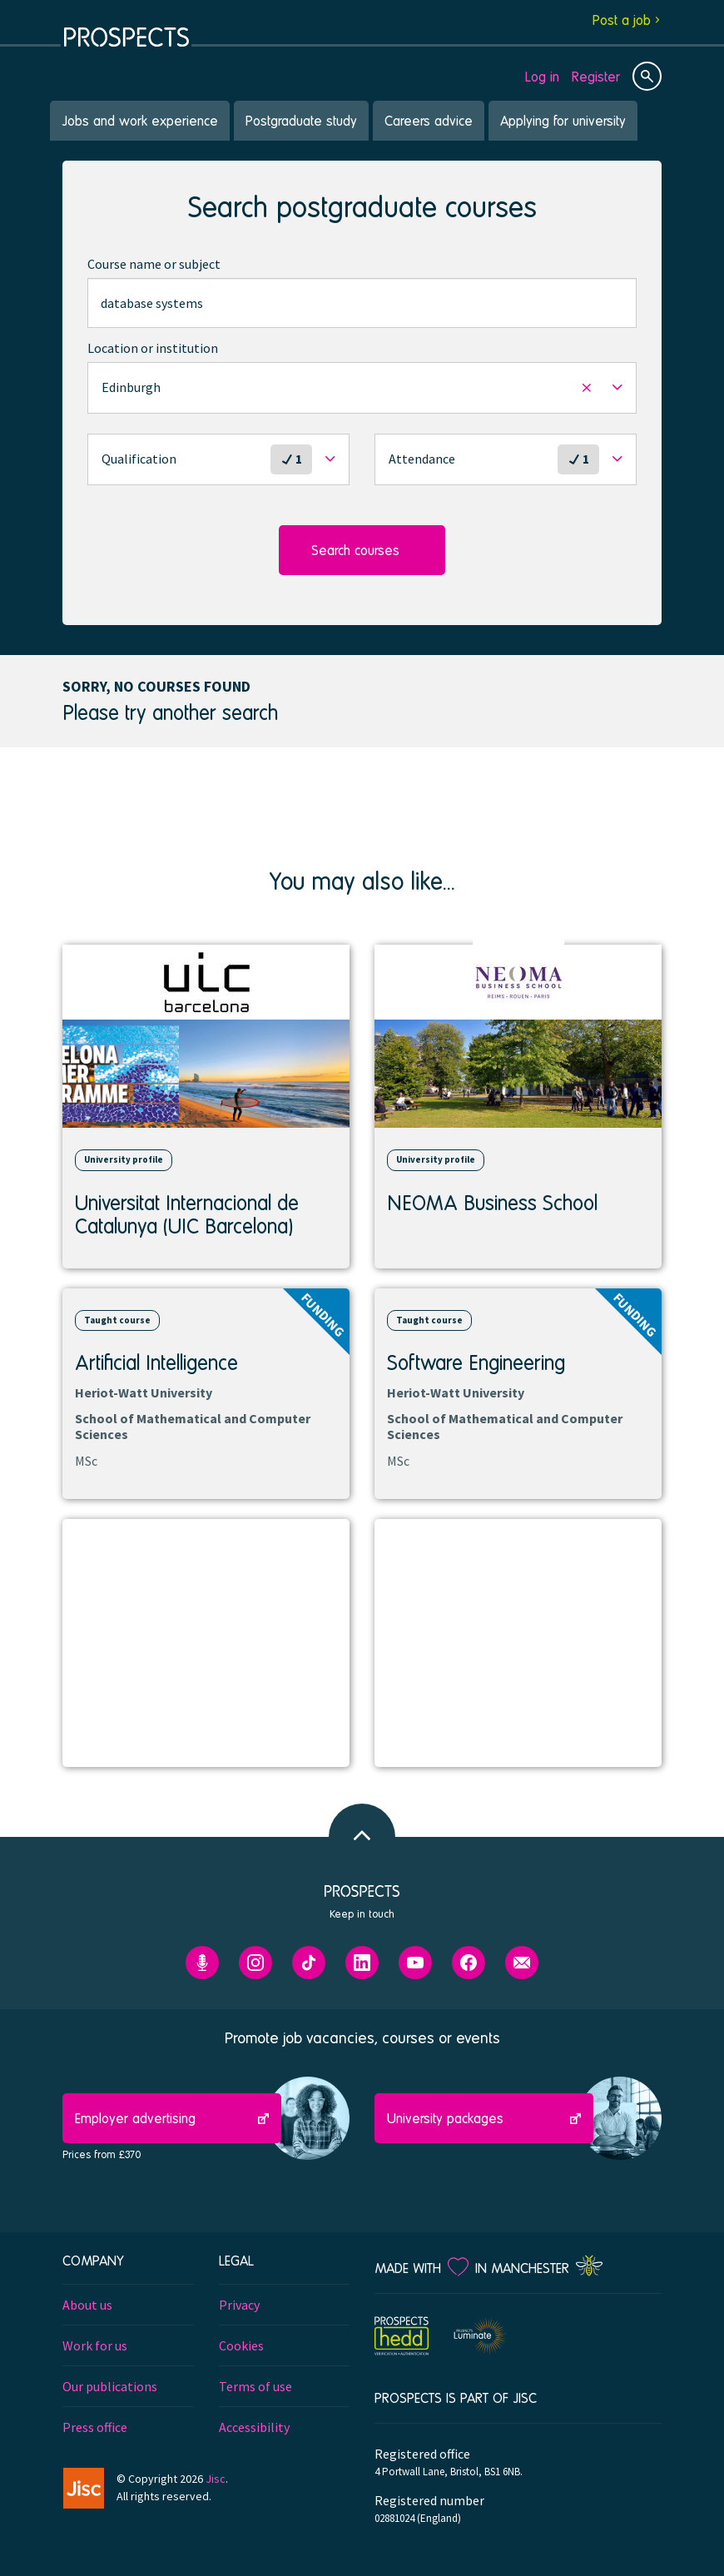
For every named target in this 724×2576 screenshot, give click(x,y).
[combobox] (362, 303)
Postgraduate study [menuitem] (301, 120)
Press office (94, 2427)
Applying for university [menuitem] (563, 120)
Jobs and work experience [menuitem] (140, 120)
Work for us (94, 2345)
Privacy (239, 2304)
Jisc (216, 2478)
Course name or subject (154, 264)
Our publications (109, 2386)
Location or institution (152, 348)
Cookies (241, 2345)
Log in (542, 76)
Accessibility (254, 2427)
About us (87, 2304)
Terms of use (255, 2386)
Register (596, 76)
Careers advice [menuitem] (428, 120)
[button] (362, 388)
